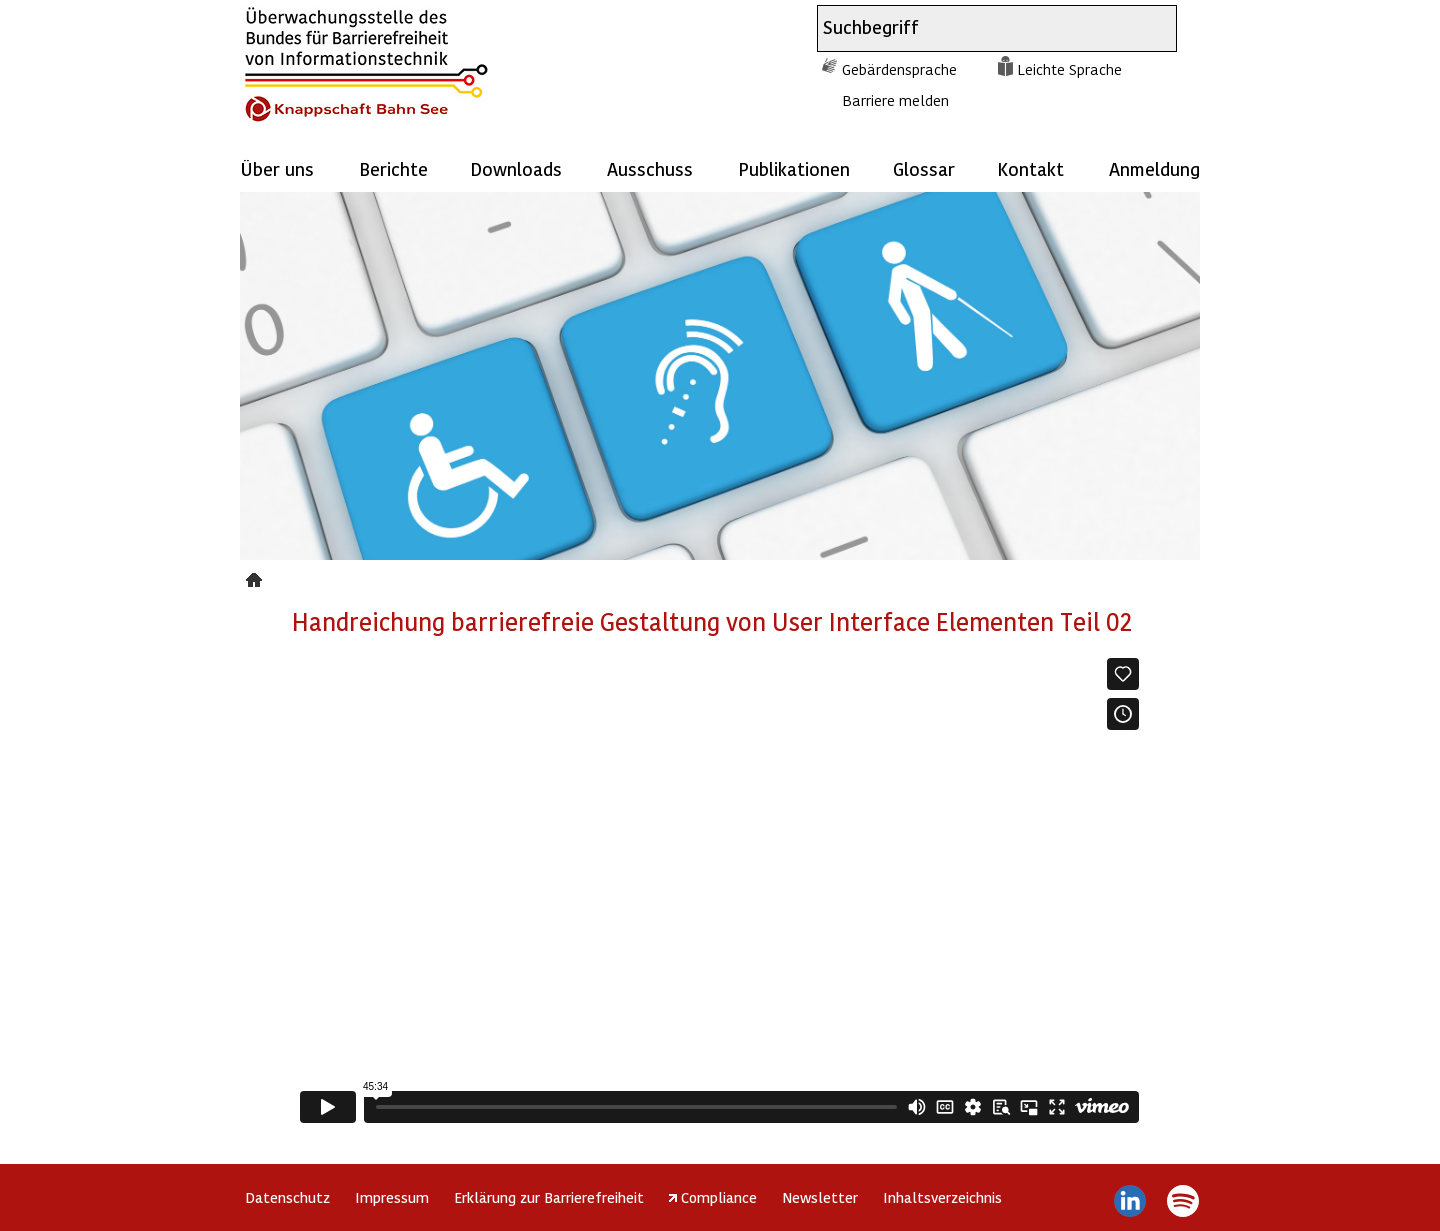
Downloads (516, 168)
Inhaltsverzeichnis (942, 1197)
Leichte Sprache (1069, 69)
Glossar (924, 168)
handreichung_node (256, 577)
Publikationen (794, 168)
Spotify (1182, 1201)
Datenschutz (287, 1197)
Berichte (393, 168)
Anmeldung (1154, 168)
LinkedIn (1130, 1201)
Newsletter (820, 1197)
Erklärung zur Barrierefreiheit (549, 1197)
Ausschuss (650, 168)
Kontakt (1030, 168)
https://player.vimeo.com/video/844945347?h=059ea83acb (719, 890)
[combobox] (979, 28)
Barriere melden (895, 100)
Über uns (277, 168)
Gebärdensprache (899, 69)
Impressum (392, 1197)
